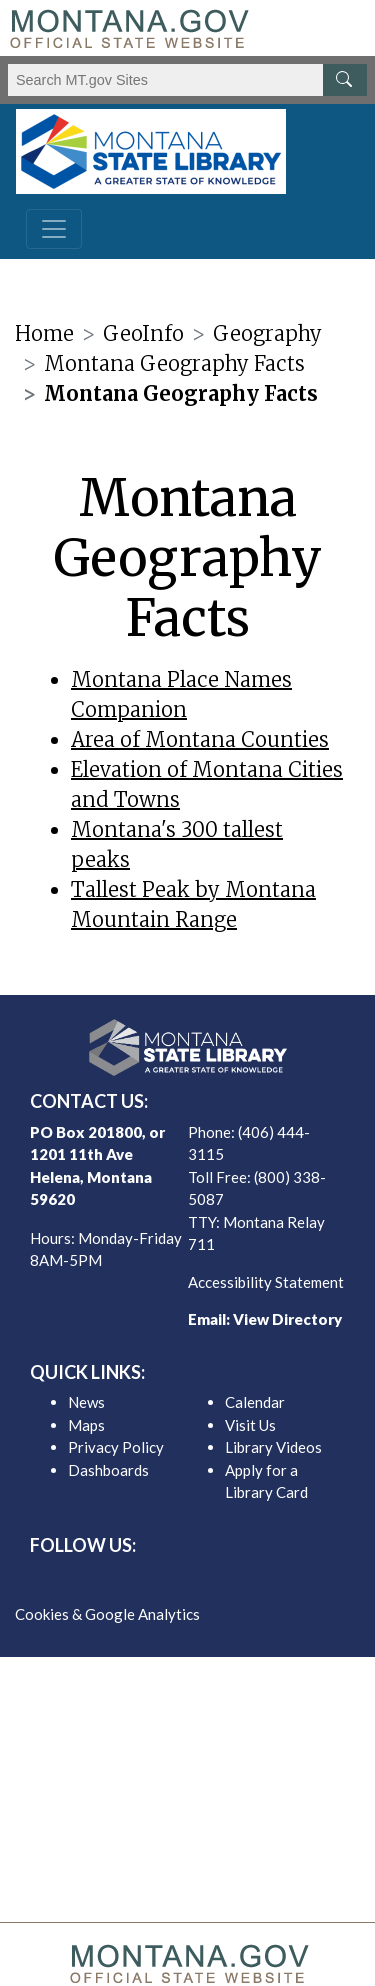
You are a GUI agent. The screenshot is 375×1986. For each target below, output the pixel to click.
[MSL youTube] (236, 1580)
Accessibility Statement (266, 1282)
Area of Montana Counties (200, 739)
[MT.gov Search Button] (345, 80)
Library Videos (273, 1447)
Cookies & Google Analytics (107, 1614)
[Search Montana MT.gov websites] (187, 80)
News (86, 1402)
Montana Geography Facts (174, 363)
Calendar (255, 1402)
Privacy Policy (116, 1447)
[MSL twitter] (172, 1580)
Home (44, 333)
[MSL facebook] (140, 1580)
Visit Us (250, 1425)
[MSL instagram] (204, 1580)
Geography (267, 333)
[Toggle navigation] (54, 229)
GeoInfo (143, 333)
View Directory (287, 1319)
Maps (86, 1425)
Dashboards (108, 1470)
